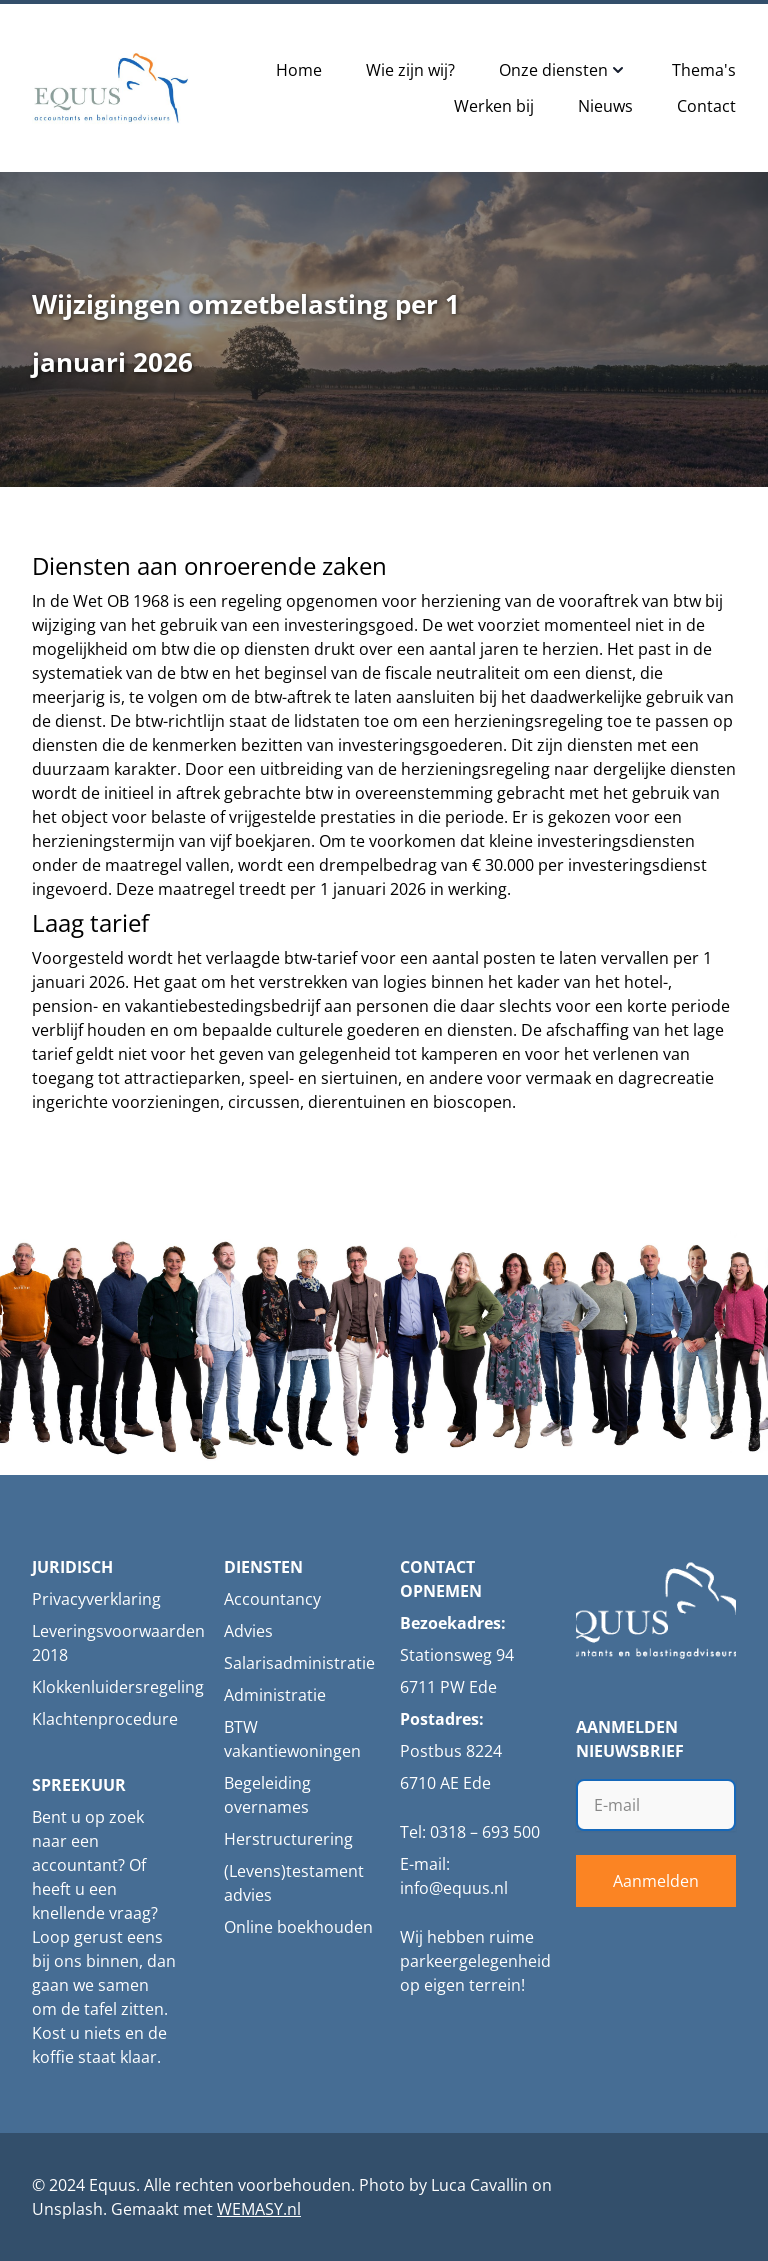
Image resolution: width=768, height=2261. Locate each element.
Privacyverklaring (96, 1599)
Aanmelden (656, 1881)
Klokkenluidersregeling (118, 1687)
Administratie (275, 1695)
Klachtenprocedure (105, 1719)
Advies (248, 1631)
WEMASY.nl (259, 2209)
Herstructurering (288, 1839)
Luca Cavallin (479, 2185)
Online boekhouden (298, 1927)
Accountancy (272, 1599)
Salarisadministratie (299, 1663)
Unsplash (67, 2209)
